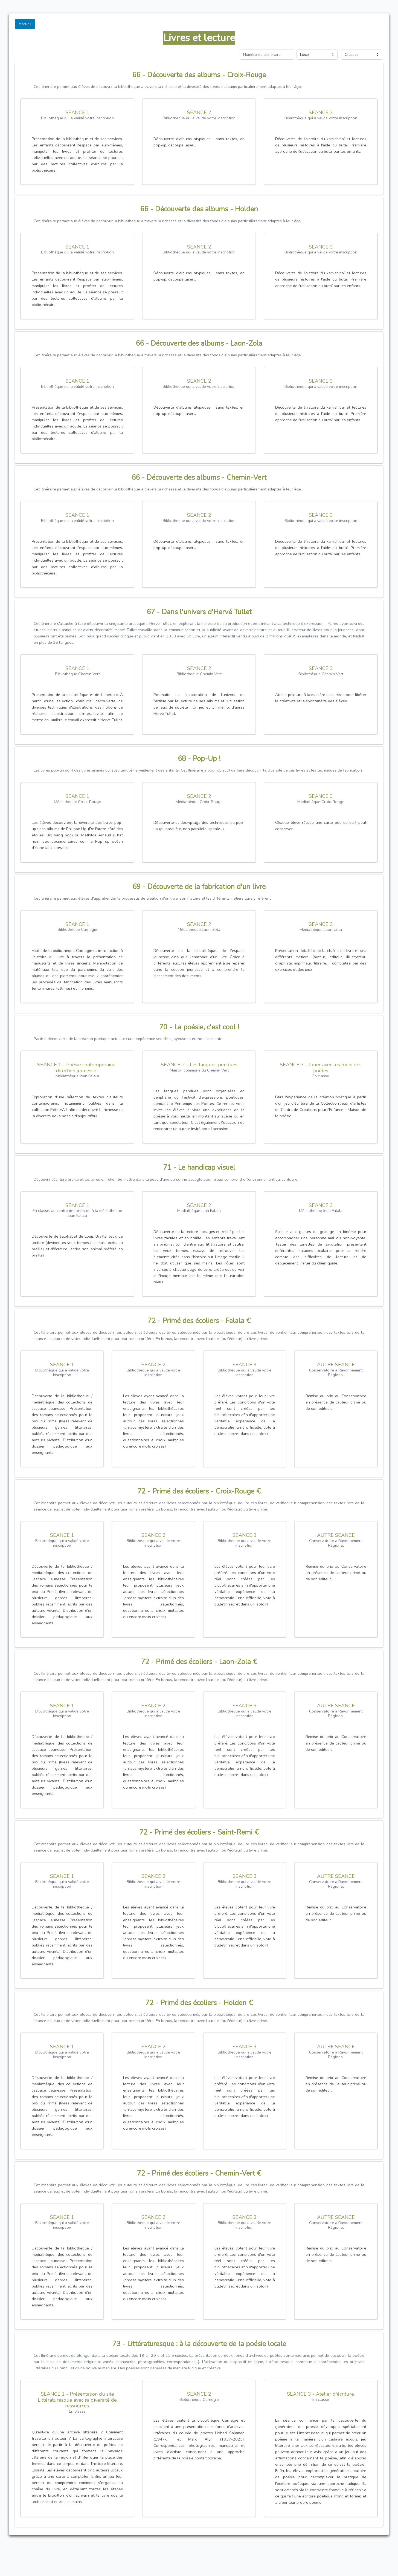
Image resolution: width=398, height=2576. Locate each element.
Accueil (25, 24)
